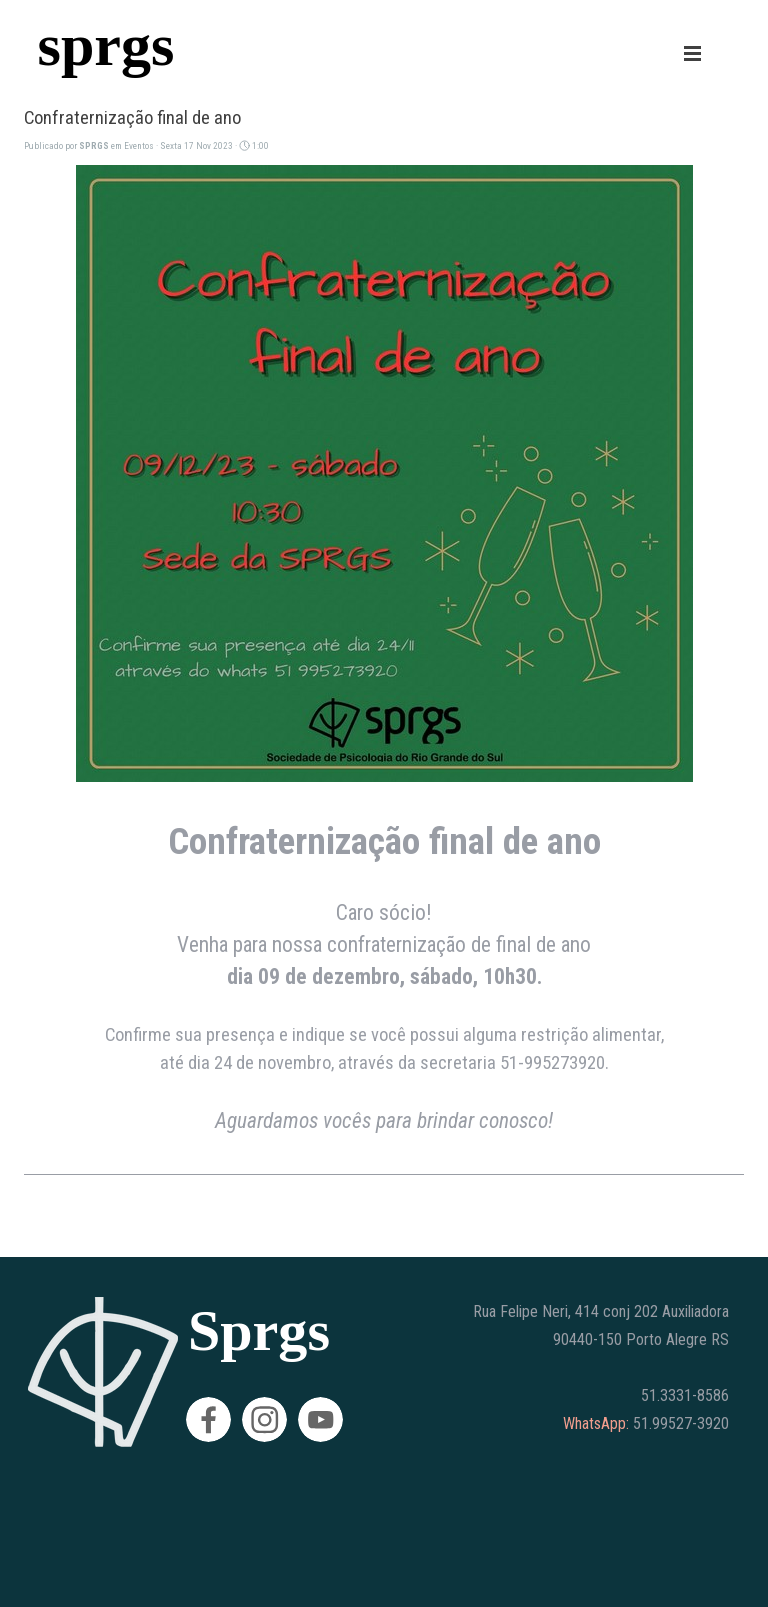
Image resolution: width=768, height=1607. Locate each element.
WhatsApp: (596, 1423)
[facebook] (208, 1419)
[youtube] (320, 1419)
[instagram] (264, 1419)
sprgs (106, 44)
